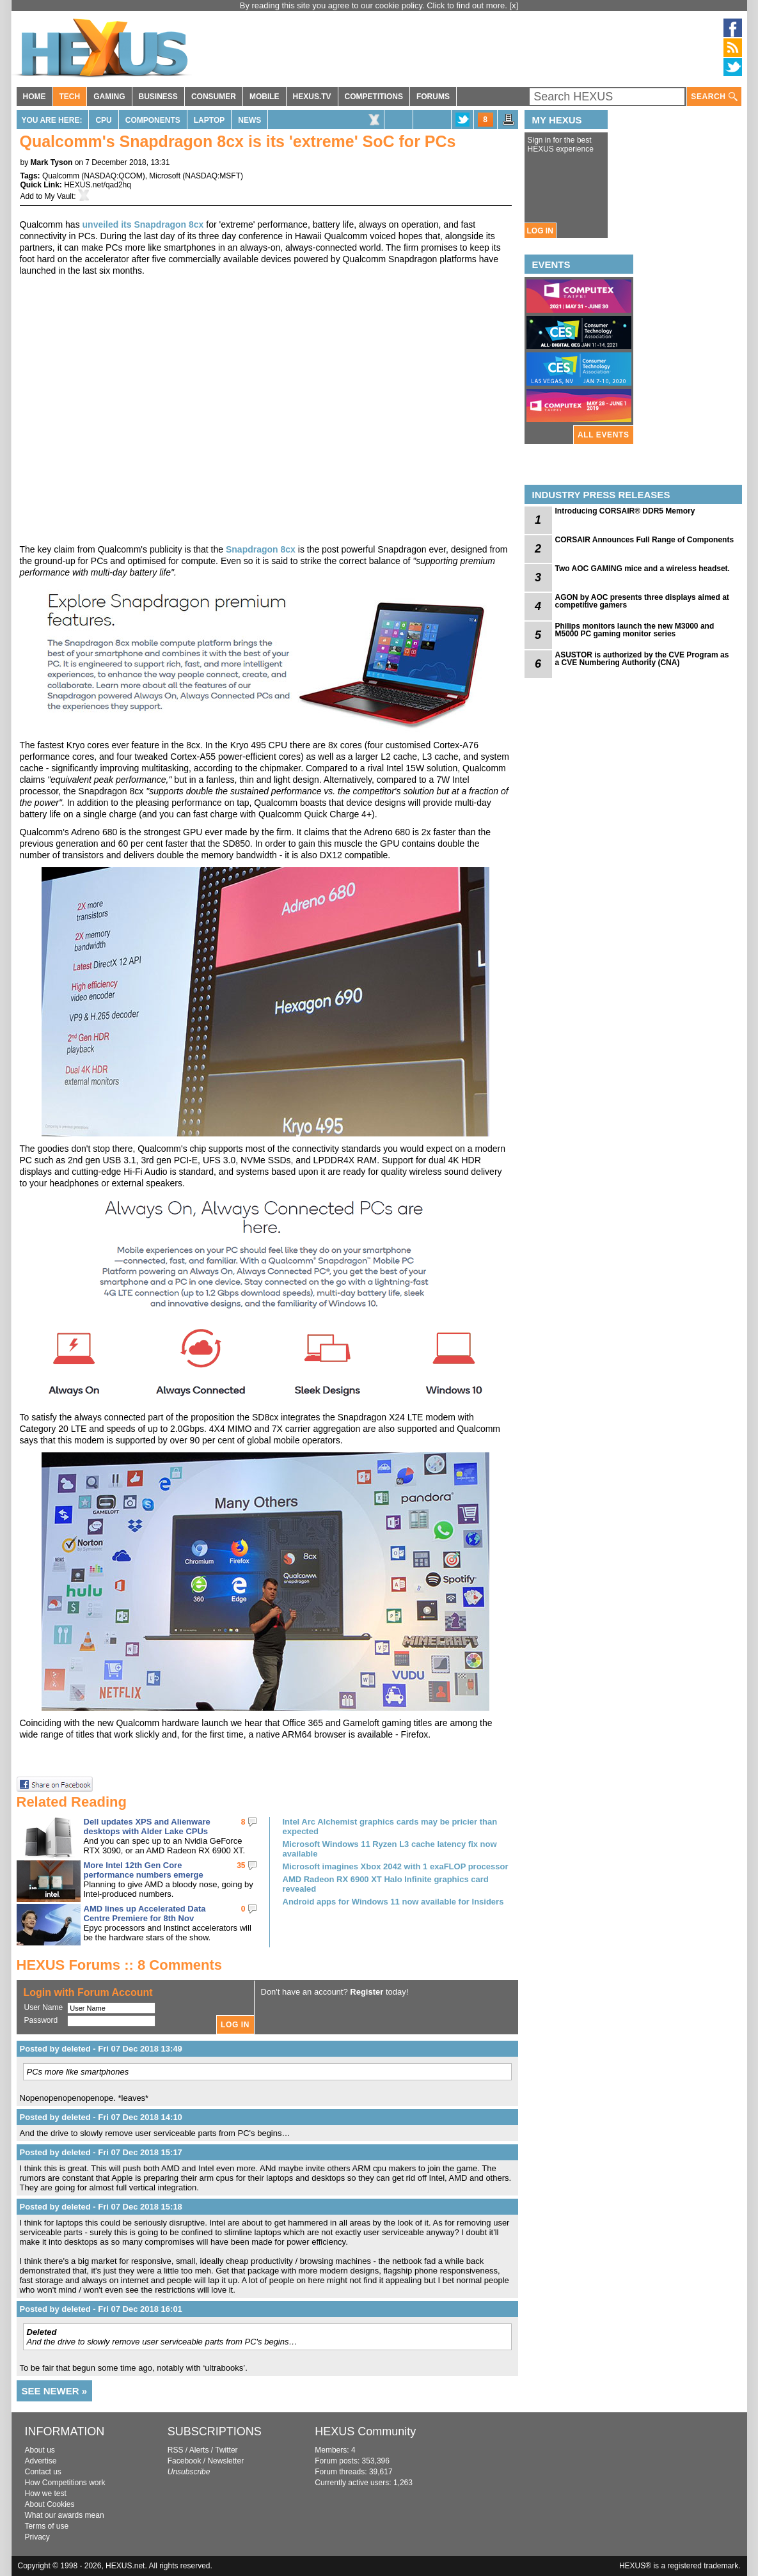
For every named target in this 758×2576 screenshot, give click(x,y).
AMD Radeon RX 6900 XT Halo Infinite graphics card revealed (386, 1884)
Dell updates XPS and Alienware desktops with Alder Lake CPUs (147, 1826)
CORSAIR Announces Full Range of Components (644, 540)
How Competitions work (65, 2482)
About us (40, 2450)
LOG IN (540, 230)
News (249, 120)
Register (366, 1992)
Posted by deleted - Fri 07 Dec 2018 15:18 (101, 2206)
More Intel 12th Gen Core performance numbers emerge (143, 1870)
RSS (176, 2450)
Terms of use (47, 2526)
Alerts (199, 2450)
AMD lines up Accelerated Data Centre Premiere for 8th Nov (145, 1913)
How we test (46, 2493)
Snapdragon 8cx (261, 549)
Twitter (226, 2450)
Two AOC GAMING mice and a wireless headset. (642, 568)
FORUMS (433, 96)
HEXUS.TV (312, 96)
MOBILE (264, 96)
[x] (514, 5)
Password (41, 2020)
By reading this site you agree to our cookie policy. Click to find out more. (375, 5)
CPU (103, 120)
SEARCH (714, 97)
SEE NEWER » (55, 2390)
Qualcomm (60, 175)
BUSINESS (158, 96)
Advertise (41, 2460)
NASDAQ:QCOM (113, 175)
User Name (43, 2007)
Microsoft (164, 175)
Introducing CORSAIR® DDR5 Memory (625, 511)
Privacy (37, 2537)
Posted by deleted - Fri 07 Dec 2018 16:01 (101, 2309)
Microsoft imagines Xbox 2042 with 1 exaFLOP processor (396, 1866)
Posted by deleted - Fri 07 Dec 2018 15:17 (101, 2152)
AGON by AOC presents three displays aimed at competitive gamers (642, 601)
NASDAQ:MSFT (213, 175)
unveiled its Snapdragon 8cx (143, 224)
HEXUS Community (365, 2431)
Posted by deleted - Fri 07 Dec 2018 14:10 (101, 2117)
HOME (34, 96)
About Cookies (50, 2504)
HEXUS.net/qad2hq (97, 184)
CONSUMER (213, 96)
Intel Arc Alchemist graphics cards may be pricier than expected (390, 1826)
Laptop (209, 120)
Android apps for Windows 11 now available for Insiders (393, 1901)
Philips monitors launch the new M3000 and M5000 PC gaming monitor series (635, 630)
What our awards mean (64, 2515)
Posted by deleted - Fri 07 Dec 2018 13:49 (101, 2049)
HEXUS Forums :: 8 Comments (120, 1965)
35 (241, 1865)
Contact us (43, 2471)
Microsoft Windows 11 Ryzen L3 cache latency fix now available (390, 1848)
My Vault (59, 196)
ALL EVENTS (603, 434)
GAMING (109, 96)
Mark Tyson (52, 162)
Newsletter (225, 2460)
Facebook (184, 2460)
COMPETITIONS (374, 96)
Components (152, 120)
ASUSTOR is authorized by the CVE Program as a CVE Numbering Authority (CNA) (642, 658)
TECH (70, 96)
